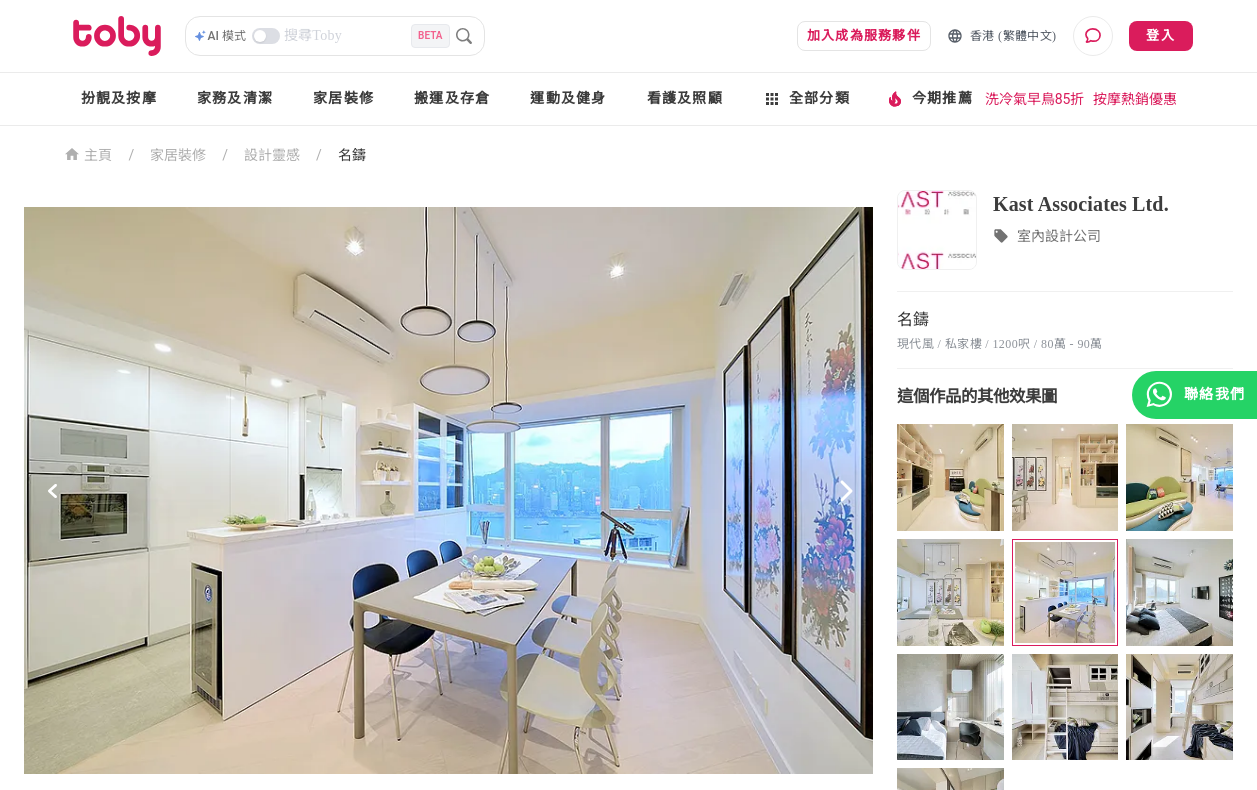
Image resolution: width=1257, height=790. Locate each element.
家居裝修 (343, 98)
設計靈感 (272, 155)
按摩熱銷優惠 (1135, 99)
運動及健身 (568, 98)
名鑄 (352, 155)
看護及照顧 (685, 98)
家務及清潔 (235, 98)
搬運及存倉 (452, 98)
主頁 (88, 153)
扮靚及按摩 (119, 98)
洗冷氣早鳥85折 (1035, 99)
